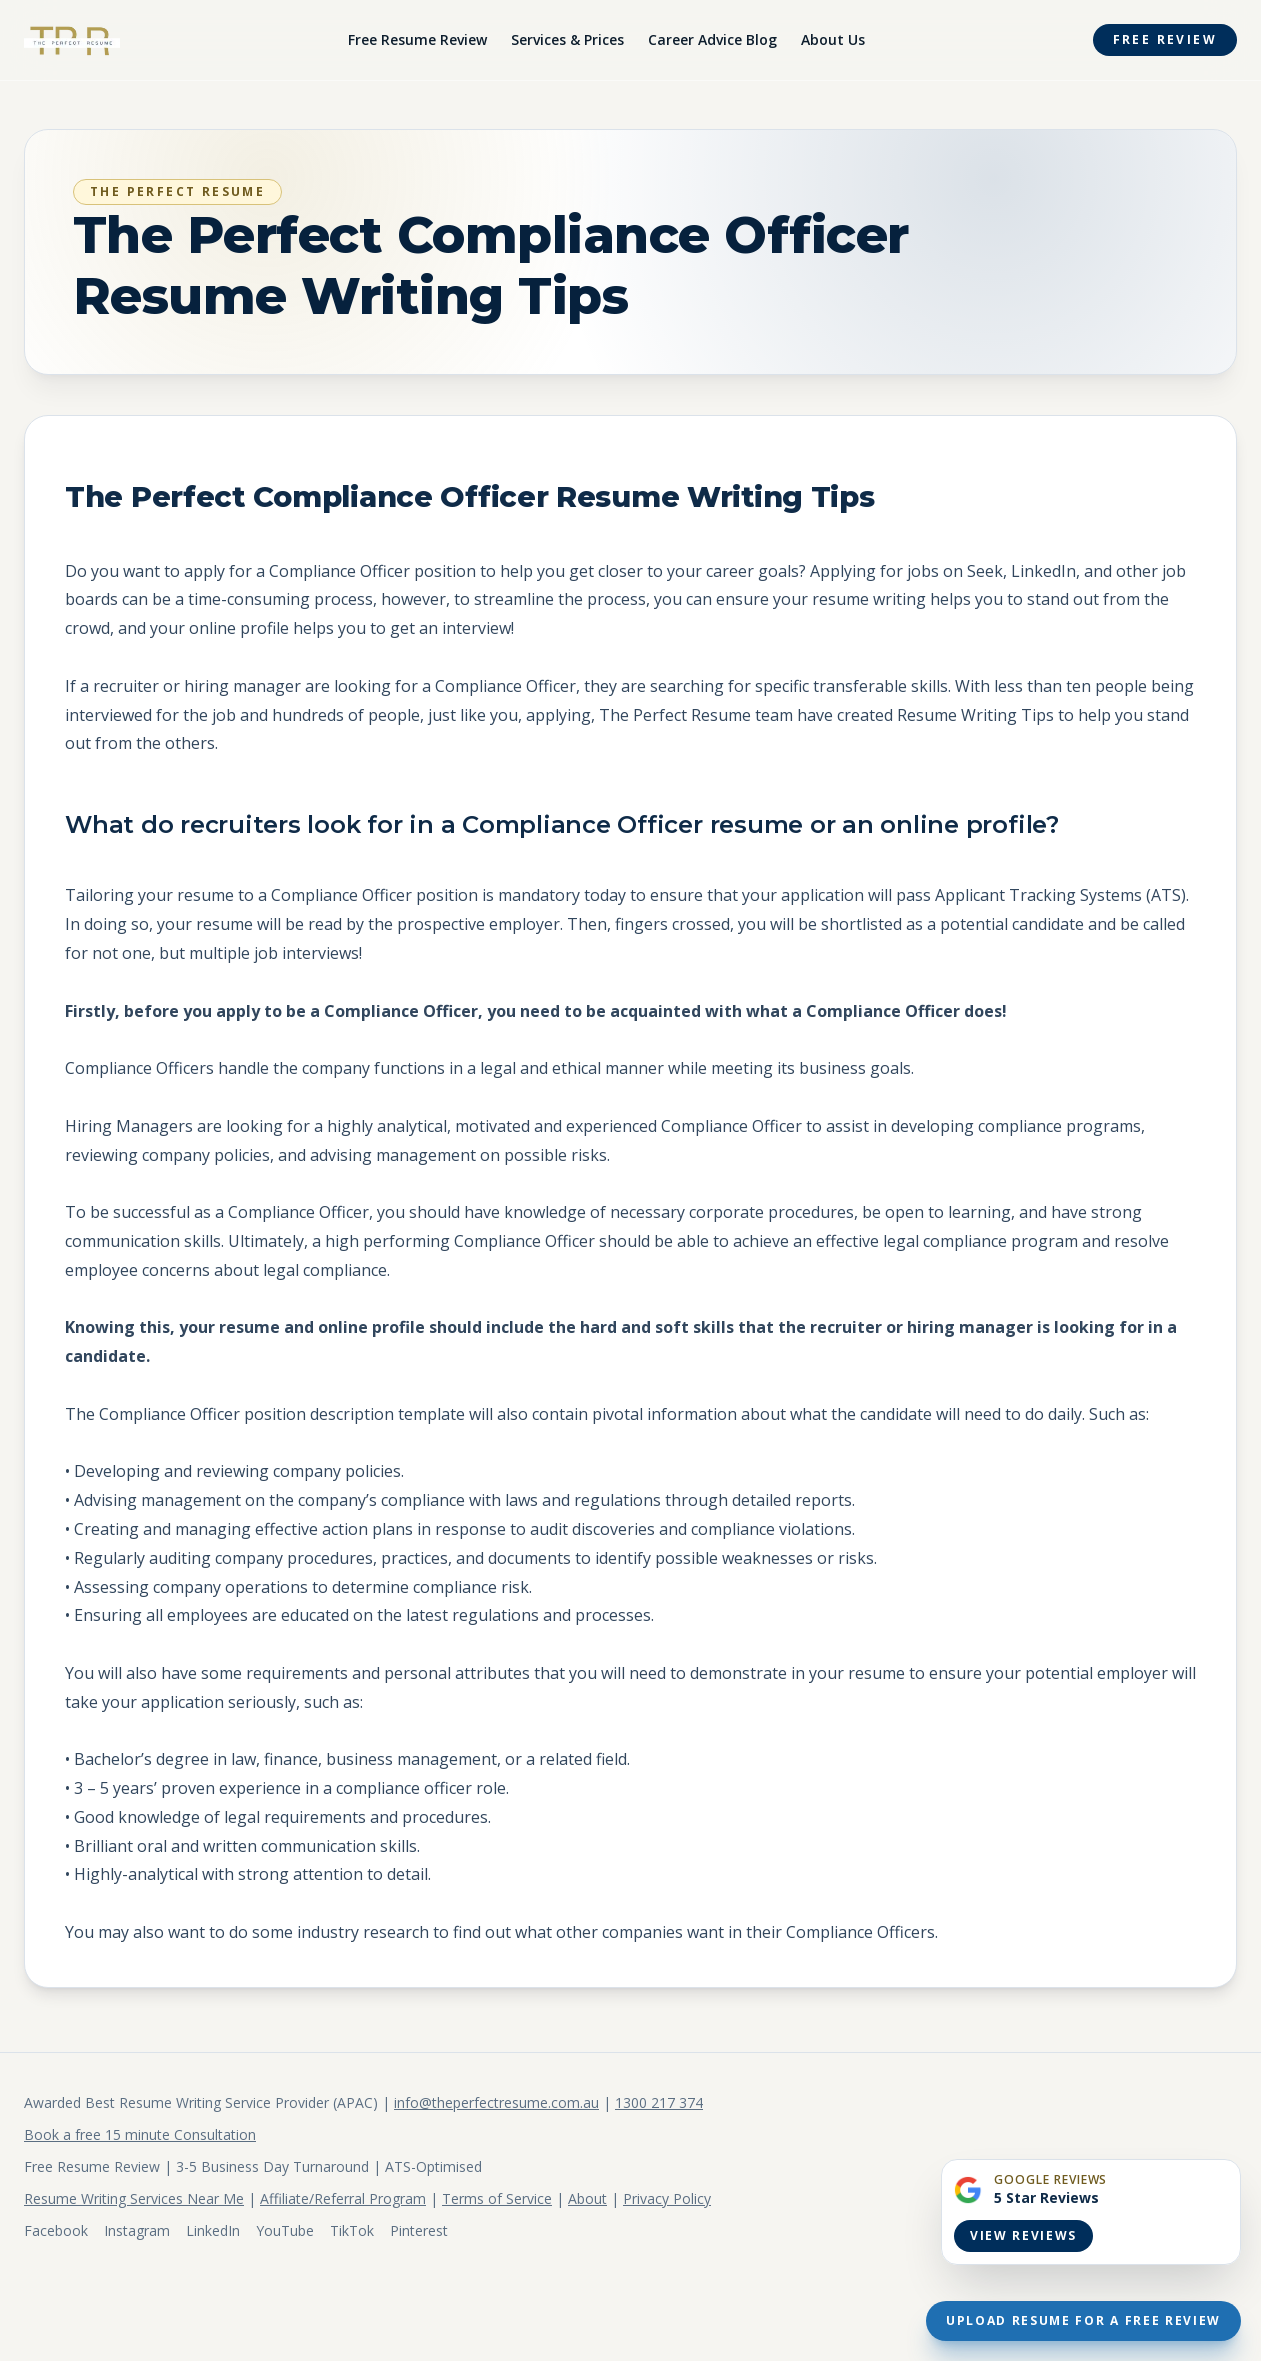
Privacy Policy (667, 2198)
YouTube (285, 2230)
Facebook (56, 2230)
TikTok (352, 2230)
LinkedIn (213, 2230)
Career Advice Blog (712, 39)
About (587, 2198)
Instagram (137, 2230)
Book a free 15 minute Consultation (140, 2134)
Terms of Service (497, 2198)
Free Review (1165, 39)
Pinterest (419, 2230)
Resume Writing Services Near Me (134, 2198)
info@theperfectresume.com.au (496, 2102)
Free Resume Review (417, 39)
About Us (833, 39)
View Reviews (1023, 2235)
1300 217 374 (659, 2102)
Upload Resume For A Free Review (1083, 2320)
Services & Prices (567, 39)
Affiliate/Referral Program (343, 2198)
